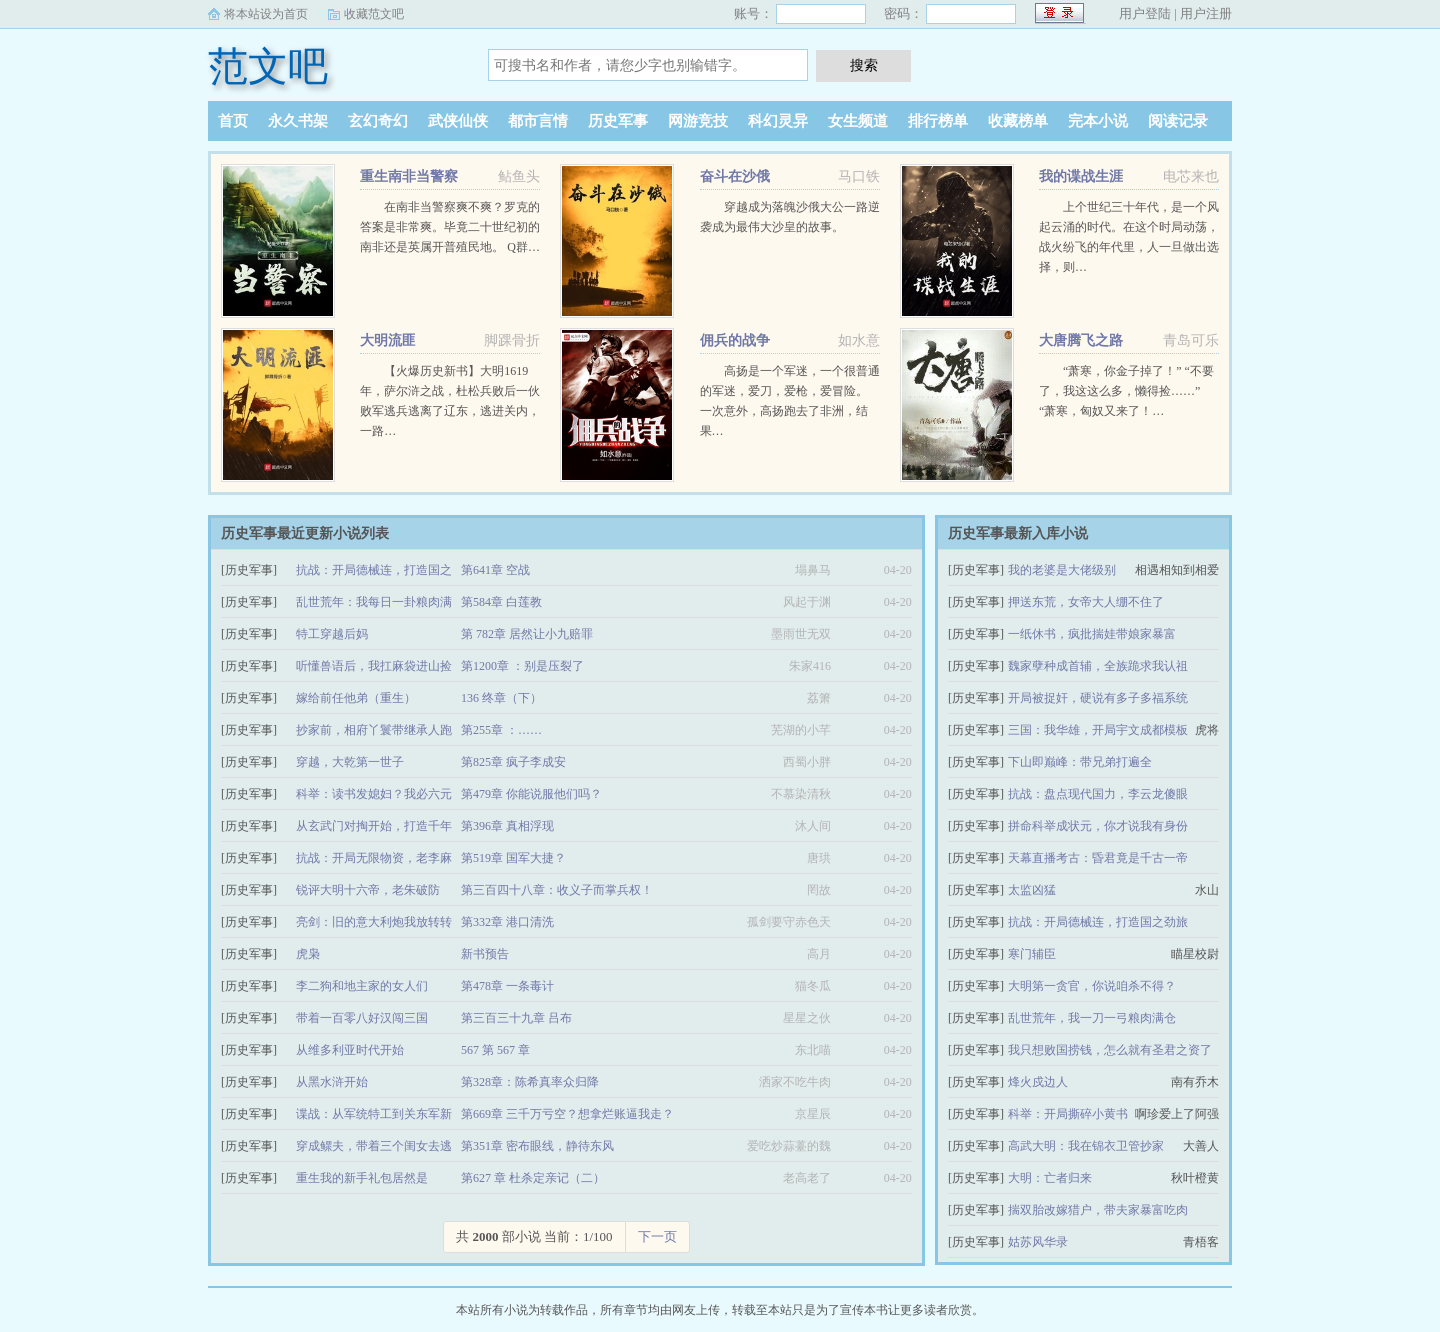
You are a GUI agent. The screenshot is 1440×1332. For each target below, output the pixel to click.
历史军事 (618, 121)
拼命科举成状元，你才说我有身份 (1098, 826)
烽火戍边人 (1038, 1082)
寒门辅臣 (1032, 954)
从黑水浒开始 (332, 1082)
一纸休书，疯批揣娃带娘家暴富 (1092, 634)
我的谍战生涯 (1081, 176)
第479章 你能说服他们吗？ (531, 794)
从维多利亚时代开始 (350, 1050)
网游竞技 (698, 121)
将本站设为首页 (266, 14)
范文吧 (268, 66)
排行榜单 (938, 121)
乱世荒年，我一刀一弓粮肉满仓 (1092, 1018)
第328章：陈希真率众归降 (530, 1082)
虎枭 (308, 954)
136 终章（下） (501, 698)
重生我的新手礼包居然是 (362, 1178)
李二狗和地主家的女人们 (362, 986)
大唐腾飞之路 (1081, 340)
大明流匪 (388, 340)
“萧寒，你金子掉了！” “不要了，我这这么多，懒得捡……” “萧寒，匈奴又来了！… (1126, 391)
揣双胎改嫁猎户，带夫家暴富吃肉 (1098, 1210)
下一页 (657, 1236)
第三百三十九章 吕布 (516, 1018)
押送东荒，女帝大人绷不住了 (1086, 602)
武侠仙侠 (458, 121)
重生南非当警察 (409, 176)
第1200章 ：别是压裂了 (522, 666)
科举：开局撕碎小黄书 (1068, 1114)
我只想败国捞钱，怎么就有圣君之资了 (1110, 1050)
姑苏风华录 (1038, 1242)
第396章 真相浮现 (507, 826)
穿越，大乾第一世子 (350, 762)
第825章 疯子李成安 (513, 762)
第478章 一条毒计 (507, 986)
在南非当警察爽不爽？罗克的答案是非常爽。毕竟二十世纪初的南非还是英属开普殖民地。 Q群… (450, 227)
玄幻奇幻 (378, 121)
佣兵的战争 (735, 340)
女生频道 (858, 121)
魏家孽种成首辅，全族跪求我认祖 (1098, 666)
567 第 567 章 (495, 1050)
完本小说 (1098, 121)
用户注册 (1206, 13)
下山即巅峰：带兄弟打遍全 (1080, 762)
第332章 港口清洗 (507, 922)
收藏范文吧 (374, 14)
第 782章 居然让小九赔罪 (527, 634)
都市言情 (538, 121)
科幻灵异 (778, 121)
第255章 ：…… (501, 730)
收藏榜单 (1018, 121)
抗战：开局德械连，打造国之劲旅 (1098, 922)
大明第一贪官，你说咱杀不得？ (1092, 986)
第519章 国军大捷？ (513, 858)
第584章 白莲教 (501, 602)
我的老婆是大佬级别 (1062, 570)
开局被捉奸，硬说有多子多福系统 (1098, 698)
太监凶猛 (1032, 890)
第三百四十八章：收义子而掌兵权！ (557, 890)
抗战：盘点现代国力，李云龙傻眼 (1098, 794)
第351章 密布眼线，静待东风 (537, 1146)
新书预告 (485, 954)
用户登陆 (1145, 13)
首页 (233, 121)
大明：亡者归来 (1050, 1178)
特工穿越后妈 (332, 634)
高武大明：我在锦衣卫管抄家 (1086, 1146)
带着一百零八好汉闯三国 (362, 1018)
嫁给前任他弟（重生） (356, 698)
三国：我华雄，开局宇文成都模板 (1098, 730)
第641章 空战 (495, 570)
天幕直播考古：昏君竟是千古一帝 (1098, 858)
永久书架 (298, 121)
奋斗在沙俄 (735, 176)
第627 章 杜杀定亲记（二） (533, 1178)
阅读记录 (1178, 121)
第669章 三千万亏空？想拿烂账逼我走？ (567, 1114)
